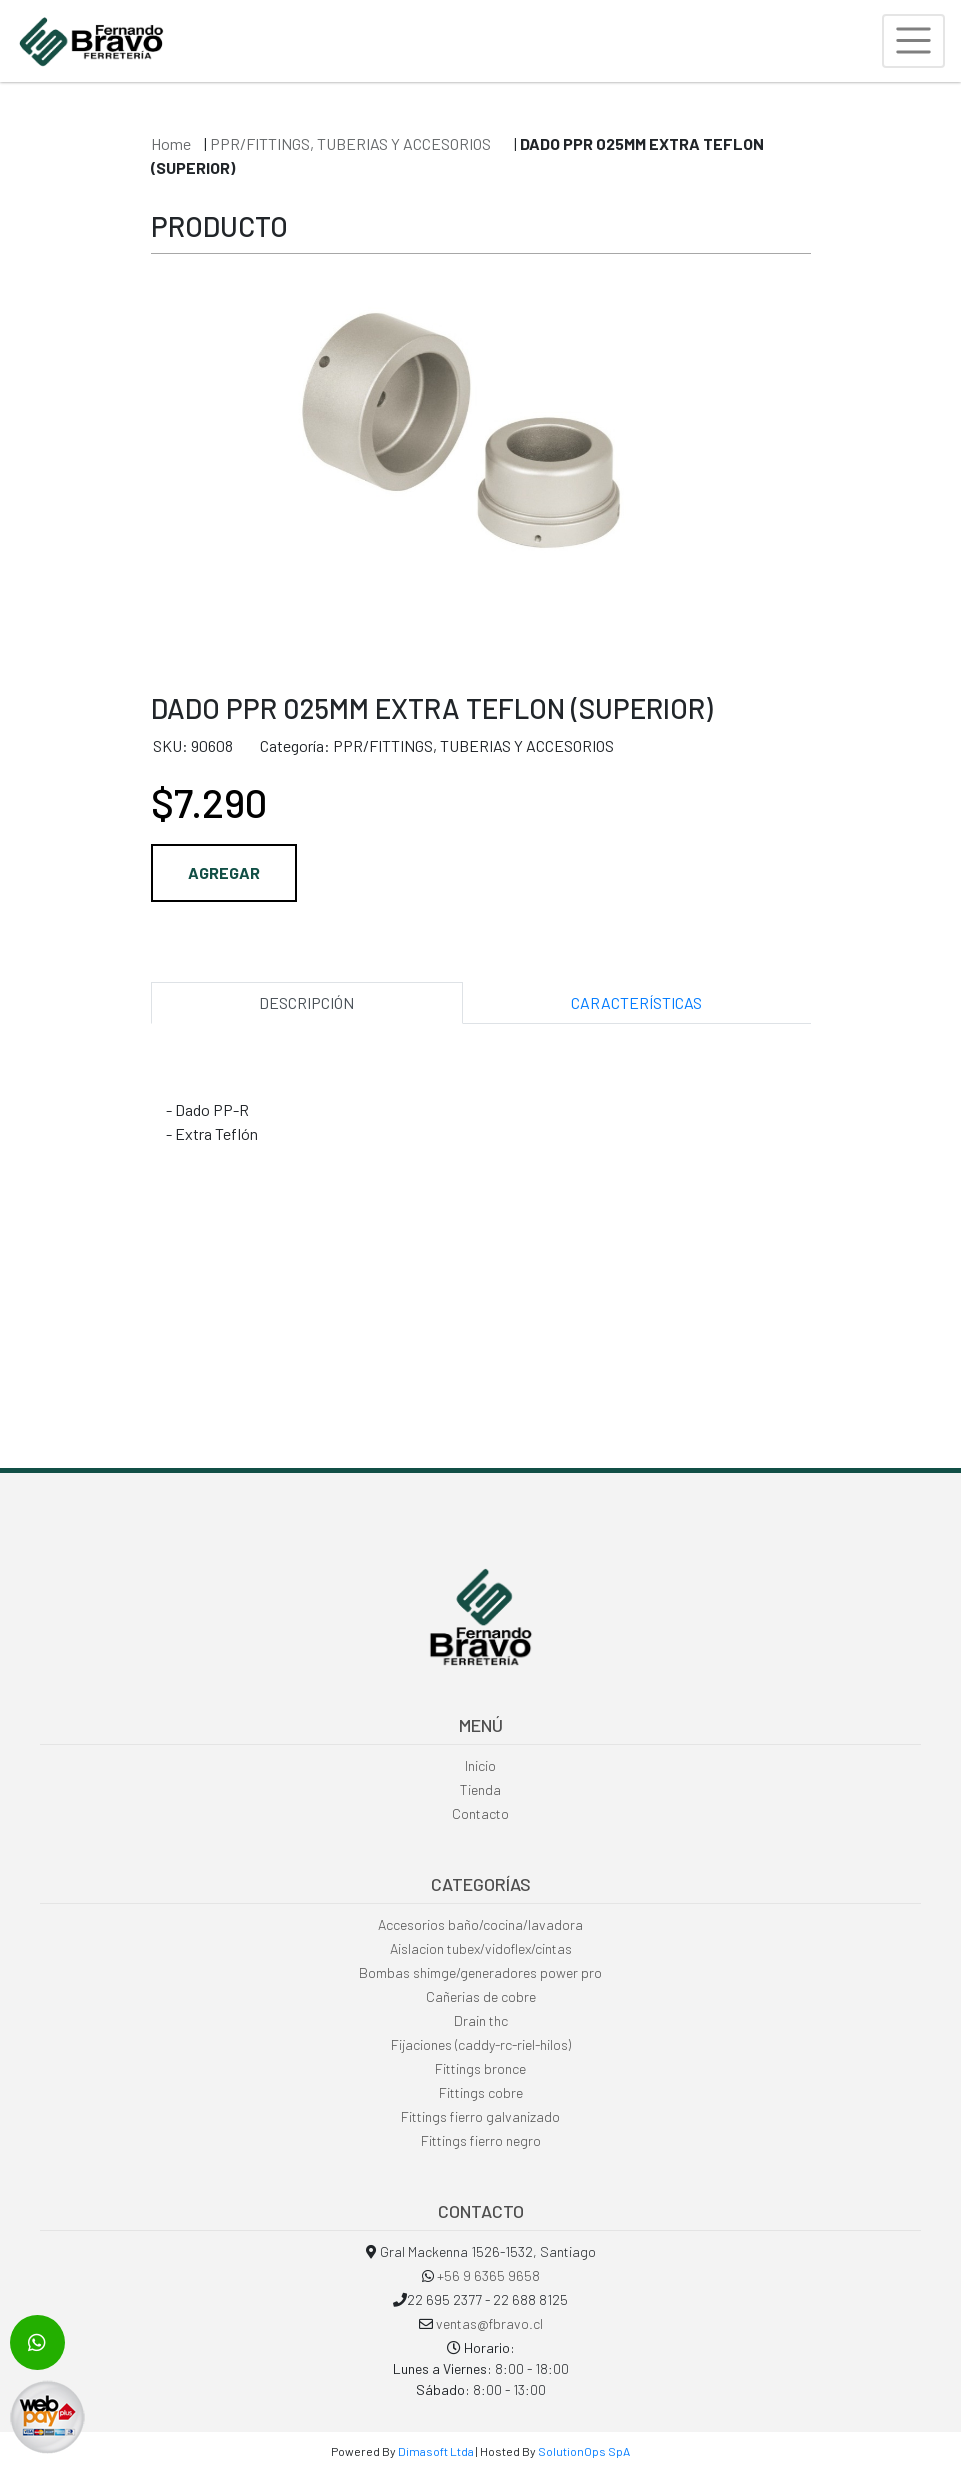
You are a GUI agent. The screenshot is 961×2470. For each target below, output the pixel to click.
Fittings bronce (480, 2068)
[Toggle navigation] (913, 41)
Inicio (480, 1765)
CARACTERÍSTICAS (636, 1002)
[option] (481, 462)
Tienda (480, 1789)
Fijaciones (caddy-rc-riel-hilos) (481, 2044)
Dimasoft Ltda (436, 2451)
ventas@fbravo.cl (489, 2323)
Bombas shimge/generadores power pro (480, 1972)
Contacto (480, 1813)
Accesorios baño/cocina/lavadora (480, 1924)
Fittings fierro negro (481, 2140)
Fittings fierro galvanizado (480, 2116)
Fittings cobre (481, 2092)
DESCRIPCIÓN (306, 1002)
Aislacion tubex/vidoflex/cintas (481, 1948)
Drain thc (481, 2020)
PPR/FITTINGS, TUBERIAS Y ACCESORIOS (352, 143)
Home (171, 143)
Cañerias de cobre (481, 1996)
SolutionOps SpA (584, 2451)
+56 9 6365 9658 (488, 2275)
